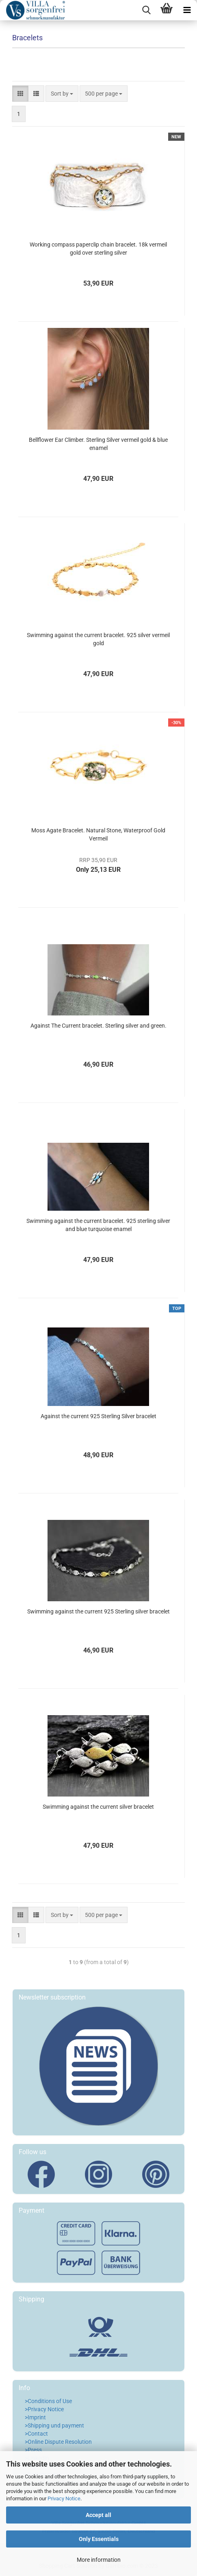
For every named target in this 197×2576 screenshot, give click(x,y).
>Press (33, 2450)
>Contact (36, 2433)
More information (99, 2559)
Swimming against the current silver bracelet (98, 1806)
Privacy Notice (64, 2498)
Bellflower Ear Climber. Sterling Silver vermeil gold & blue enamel (98, 444)
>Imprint (35, 2417)
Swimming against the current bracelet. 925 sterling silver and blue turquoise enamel (98, 1225)
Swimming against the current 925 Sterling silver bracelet (98, 1611)
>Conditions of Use (48, 2401)
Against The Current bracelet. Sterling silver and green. (98, 1025)
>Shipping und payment (54, 2425)
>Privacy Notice (44, 2409)
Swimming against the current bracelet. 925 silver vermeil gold (98, 639)
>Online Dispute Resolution (58, 2441)
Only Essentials (99, 2539)
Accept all (98, 2515)
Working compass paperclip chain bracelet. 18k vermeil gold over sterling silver (98, 248)
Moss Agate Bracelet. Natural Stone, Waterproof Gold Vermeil (98, 834)
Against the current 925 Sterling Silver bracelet (98, 1416)
